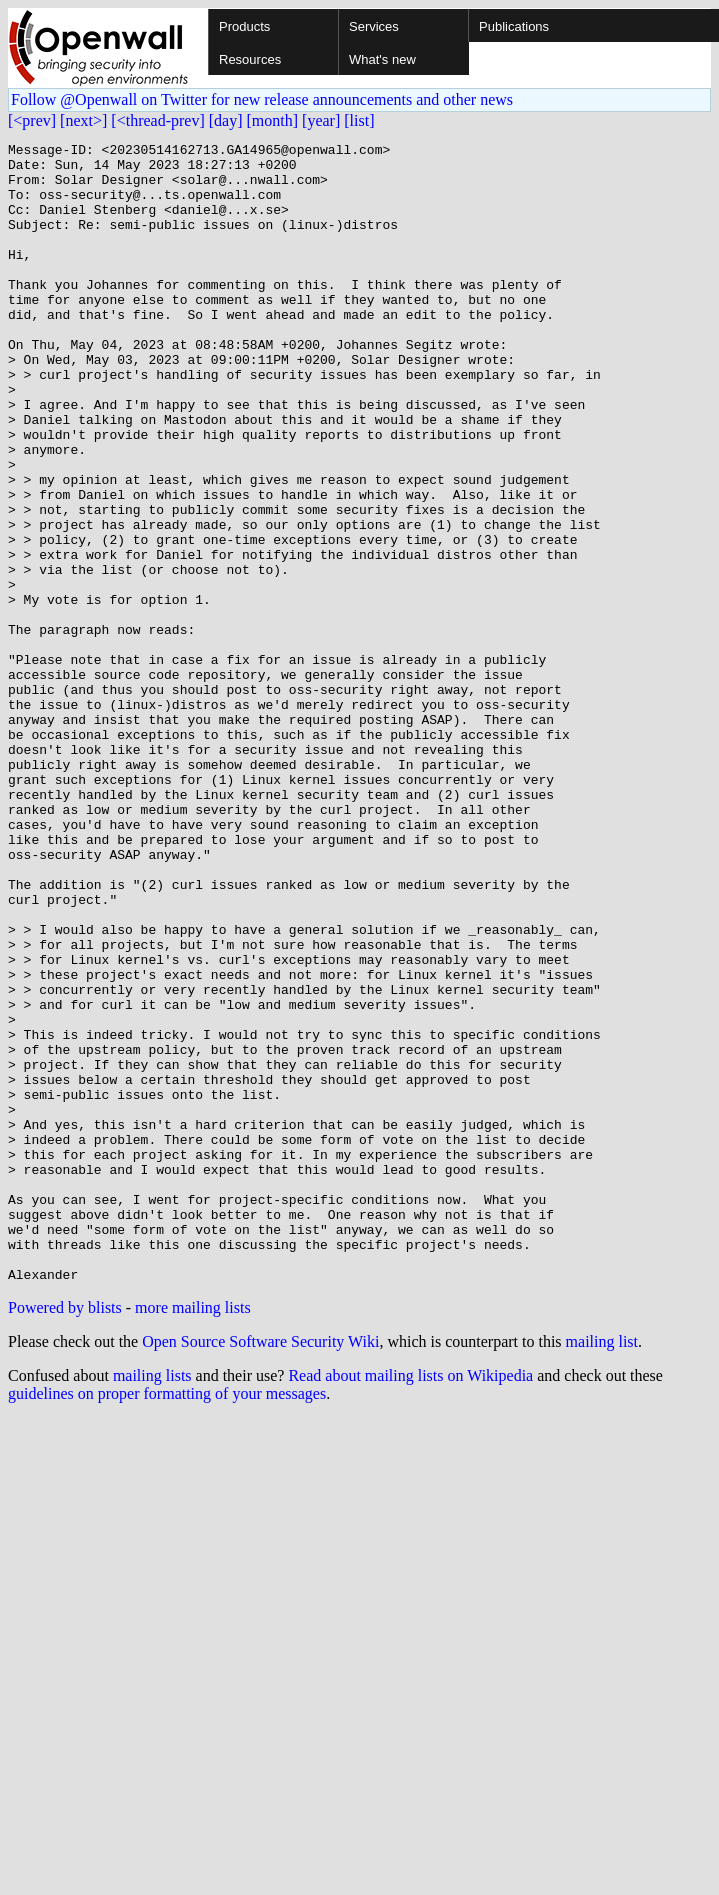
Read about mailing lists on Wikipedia (410, 1603)
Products (244, 26)
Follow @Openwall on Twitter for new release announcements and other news (262, 99)
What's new (382, 59)
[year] (321, 120)
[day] (226, 120)
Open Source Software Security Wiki (260, 1569)
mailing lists (152, 1603)
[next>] (83, 120)
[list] (359, 120)
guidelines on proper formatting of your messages (167, 1621)
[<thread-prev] (157, 120)
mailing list (602, 1569)
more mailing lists (193, 1535)
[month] (273, 120)
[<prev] (32, 120)
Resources (250, 59)
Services (374, 26)
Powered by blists (65, 1535)
